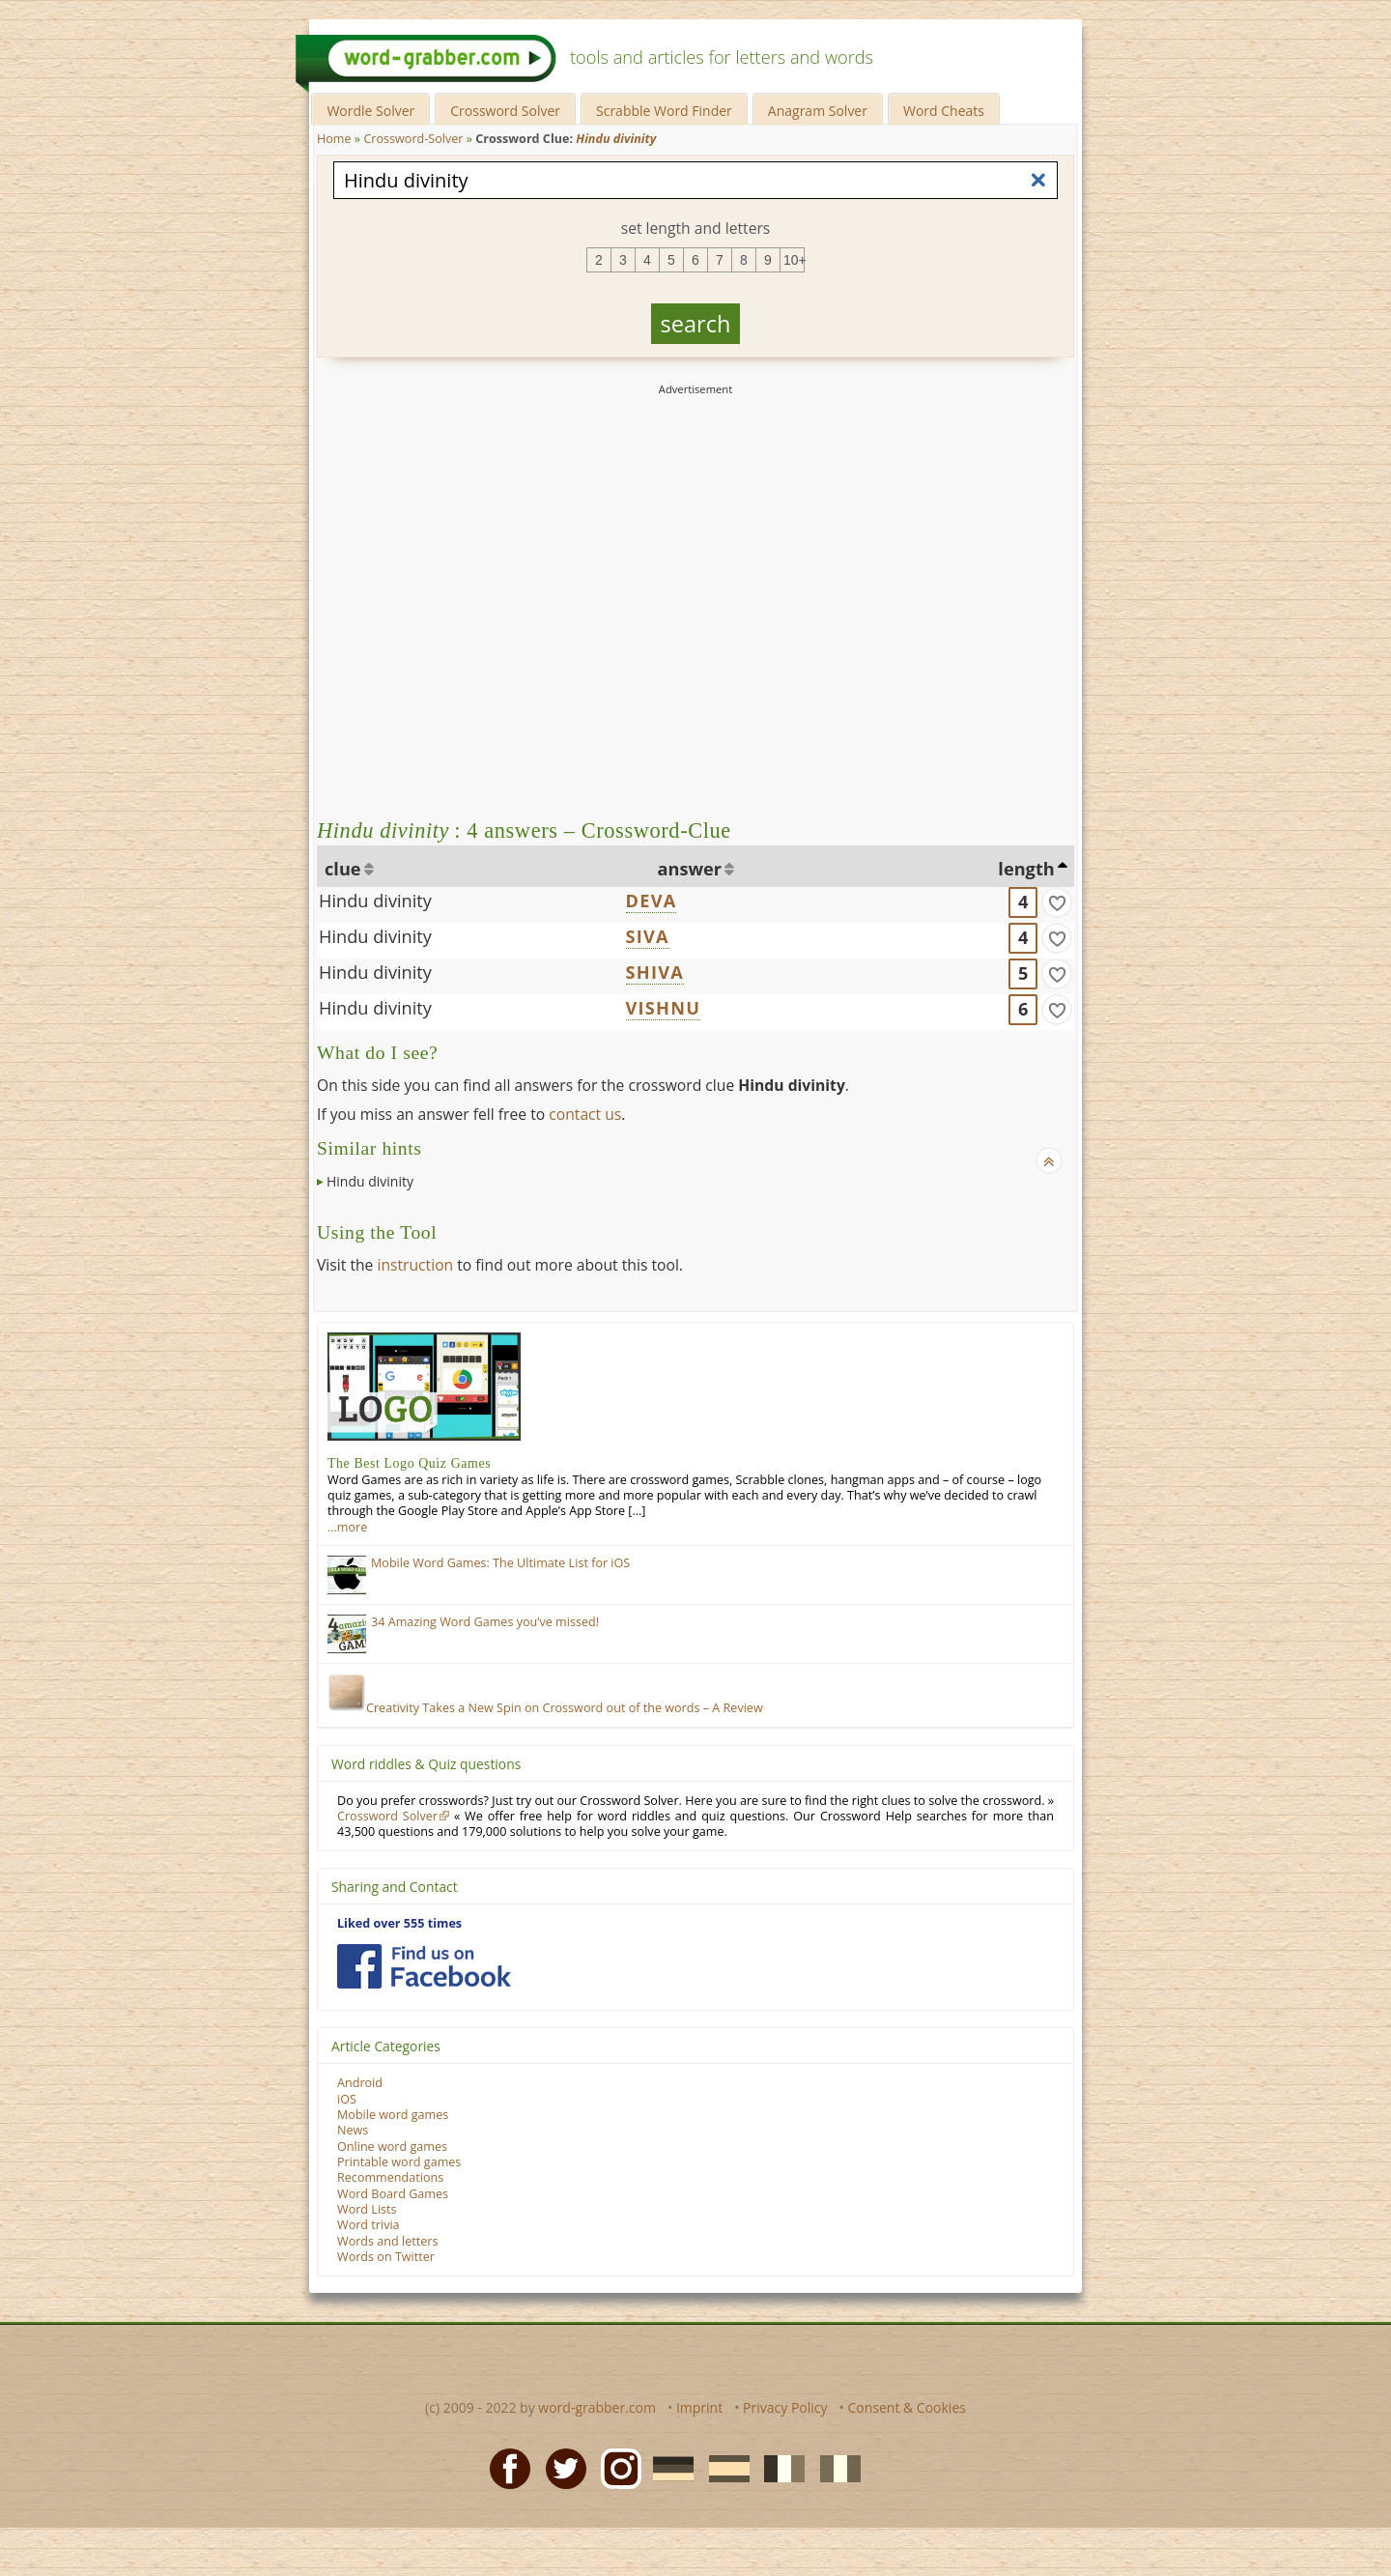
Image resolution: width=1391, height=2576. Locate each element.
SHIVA (655, 972)
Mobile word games (392, 2114)
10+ (794, 260)
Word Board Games (392, 2194)
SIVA (647, 936)
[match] (1056, 902)
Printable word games (399, 2162)
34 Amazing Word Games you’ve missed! (485, 1622)
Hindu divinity (375, 900)
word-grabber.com (597, 2407)
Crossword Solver (505, 110)
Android (360, 2083)
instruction (415, 1264)
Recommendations (390, 2177)
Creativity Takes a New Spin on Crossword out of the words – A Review (545, 1708)
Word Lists (367, 2209)
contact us (585, 1114)
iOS (346, 2099)
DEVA (651, 900)
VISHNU (663, 1007)
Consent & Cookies (906, 2407)
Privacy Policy (785, 2407)
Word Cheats (943, 110)
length (1026, 868)
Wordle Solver (370, 110)
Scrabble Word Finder (664, 110)
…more (347, 1527)
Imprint (699, 2407)
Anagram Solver (817, 110)
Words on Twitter (386, 2256)
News (352, 2130)
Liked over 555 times (399, 1923)
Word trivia (368, 2225)
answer (690, 868)
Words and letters (387, 2241)
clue (343, 868)
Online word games (392, 2146)
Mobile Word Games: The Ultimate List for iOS (500, 1563)
